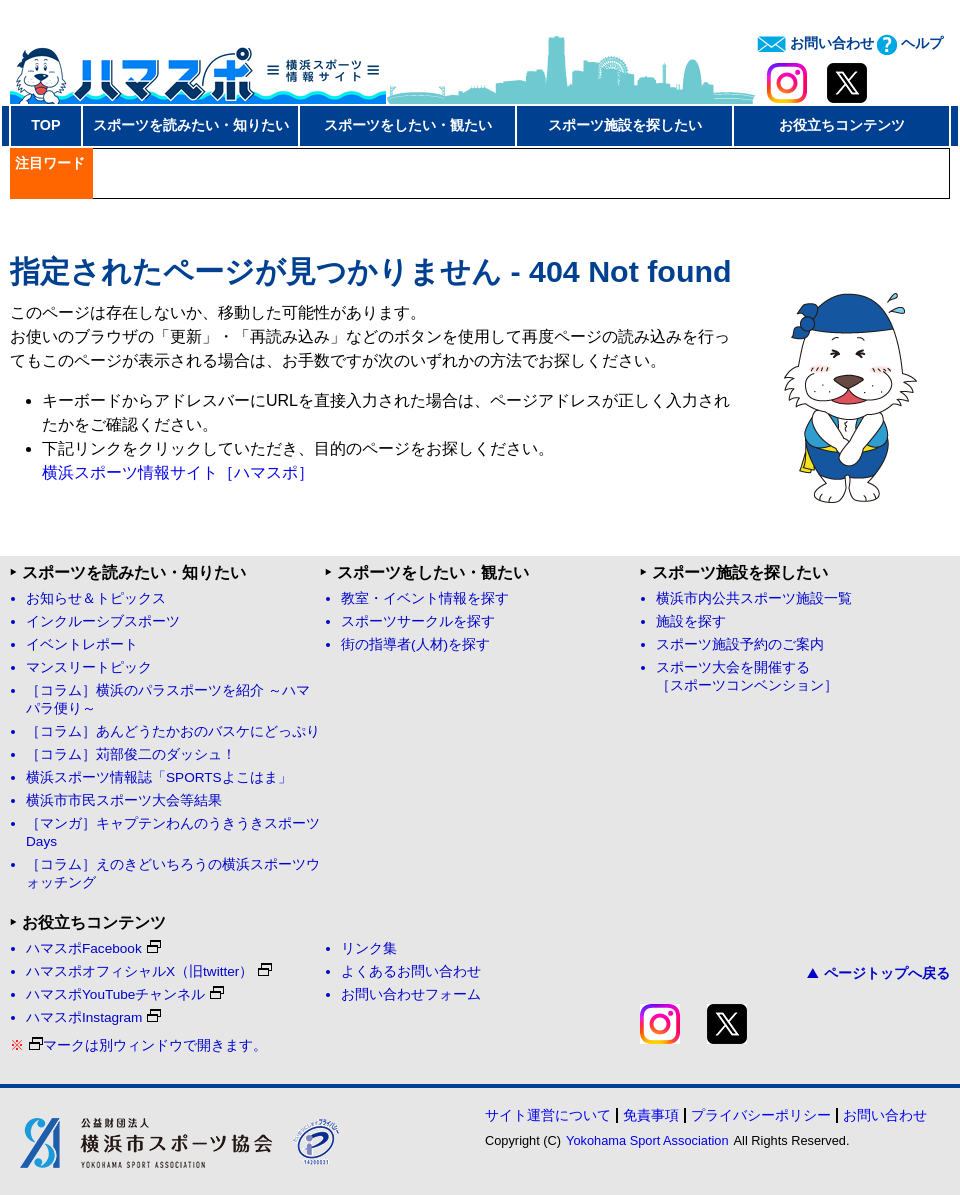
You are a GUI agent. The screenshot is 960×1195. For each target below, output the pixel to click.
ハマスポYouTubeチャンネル (125, 994)
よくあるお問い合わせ (411, 971)
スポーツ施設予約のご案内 (740, 644)
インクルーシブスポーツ (103, 621)
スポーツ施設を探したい (625, 125)
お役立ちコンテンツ (842, 125)
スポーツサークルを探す (418, 621)
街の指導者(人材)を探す (415, 644)
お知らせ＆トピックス (96, 598)
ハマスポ (198, 69)
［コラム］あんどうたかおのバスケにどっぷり (173, 731)
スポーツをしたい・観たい (408, 125)
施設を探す (691, 621)
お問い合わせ (815, 43)
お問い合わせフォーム (411, 994)
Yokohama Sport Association (647, 1140)
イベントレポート (82, 644)
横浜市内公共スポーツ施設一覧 (754, 598)
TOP (45, 125)
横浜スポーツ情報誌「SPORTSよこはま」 (159, 777)
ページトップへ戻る (878, 973)
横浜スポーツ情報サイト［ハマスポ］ (178, 472)
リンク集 (369, 948)
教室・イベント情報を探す (425, 598)
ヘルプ (910, 43)
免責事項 (651, 1115)
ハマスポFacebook (93, 948)
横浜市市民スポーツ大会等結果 (124, 800)
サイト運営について (548, 1115)
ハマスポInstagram (93, 1017)
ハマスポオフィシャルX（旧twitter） (149, 971)
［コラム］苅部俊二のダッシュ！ (131, 754)
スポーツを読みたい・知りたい (191, 125)
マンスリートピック (89, 667)
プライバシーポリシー (761, 1115)
